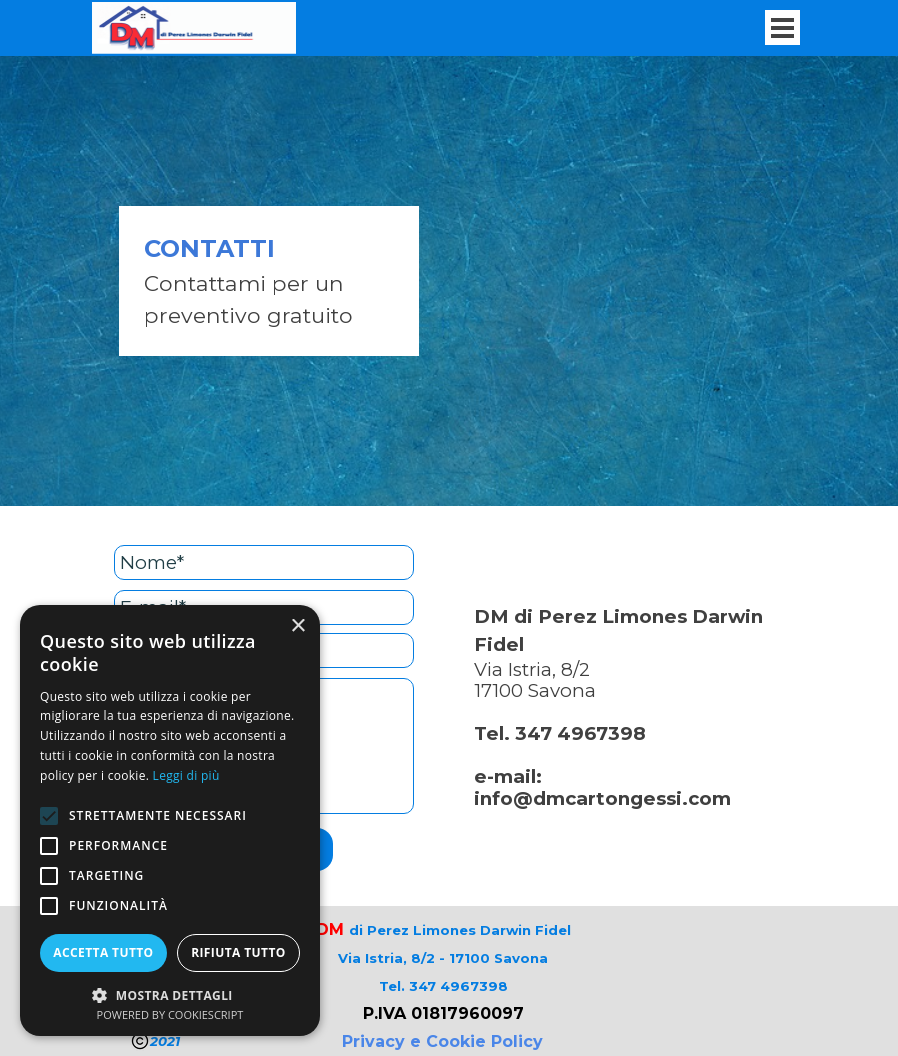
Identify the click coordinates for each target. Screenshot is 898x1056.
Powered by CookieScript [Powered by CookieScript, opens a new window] (170, 1014)
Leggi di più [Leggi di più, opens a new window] (186, 775)
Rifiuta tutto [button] (238, 952)
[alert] (170, 820)
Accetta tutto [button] (103, 952)
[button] (170, 993)
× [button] (297, 626)
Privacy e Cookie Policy (442, 1041)
